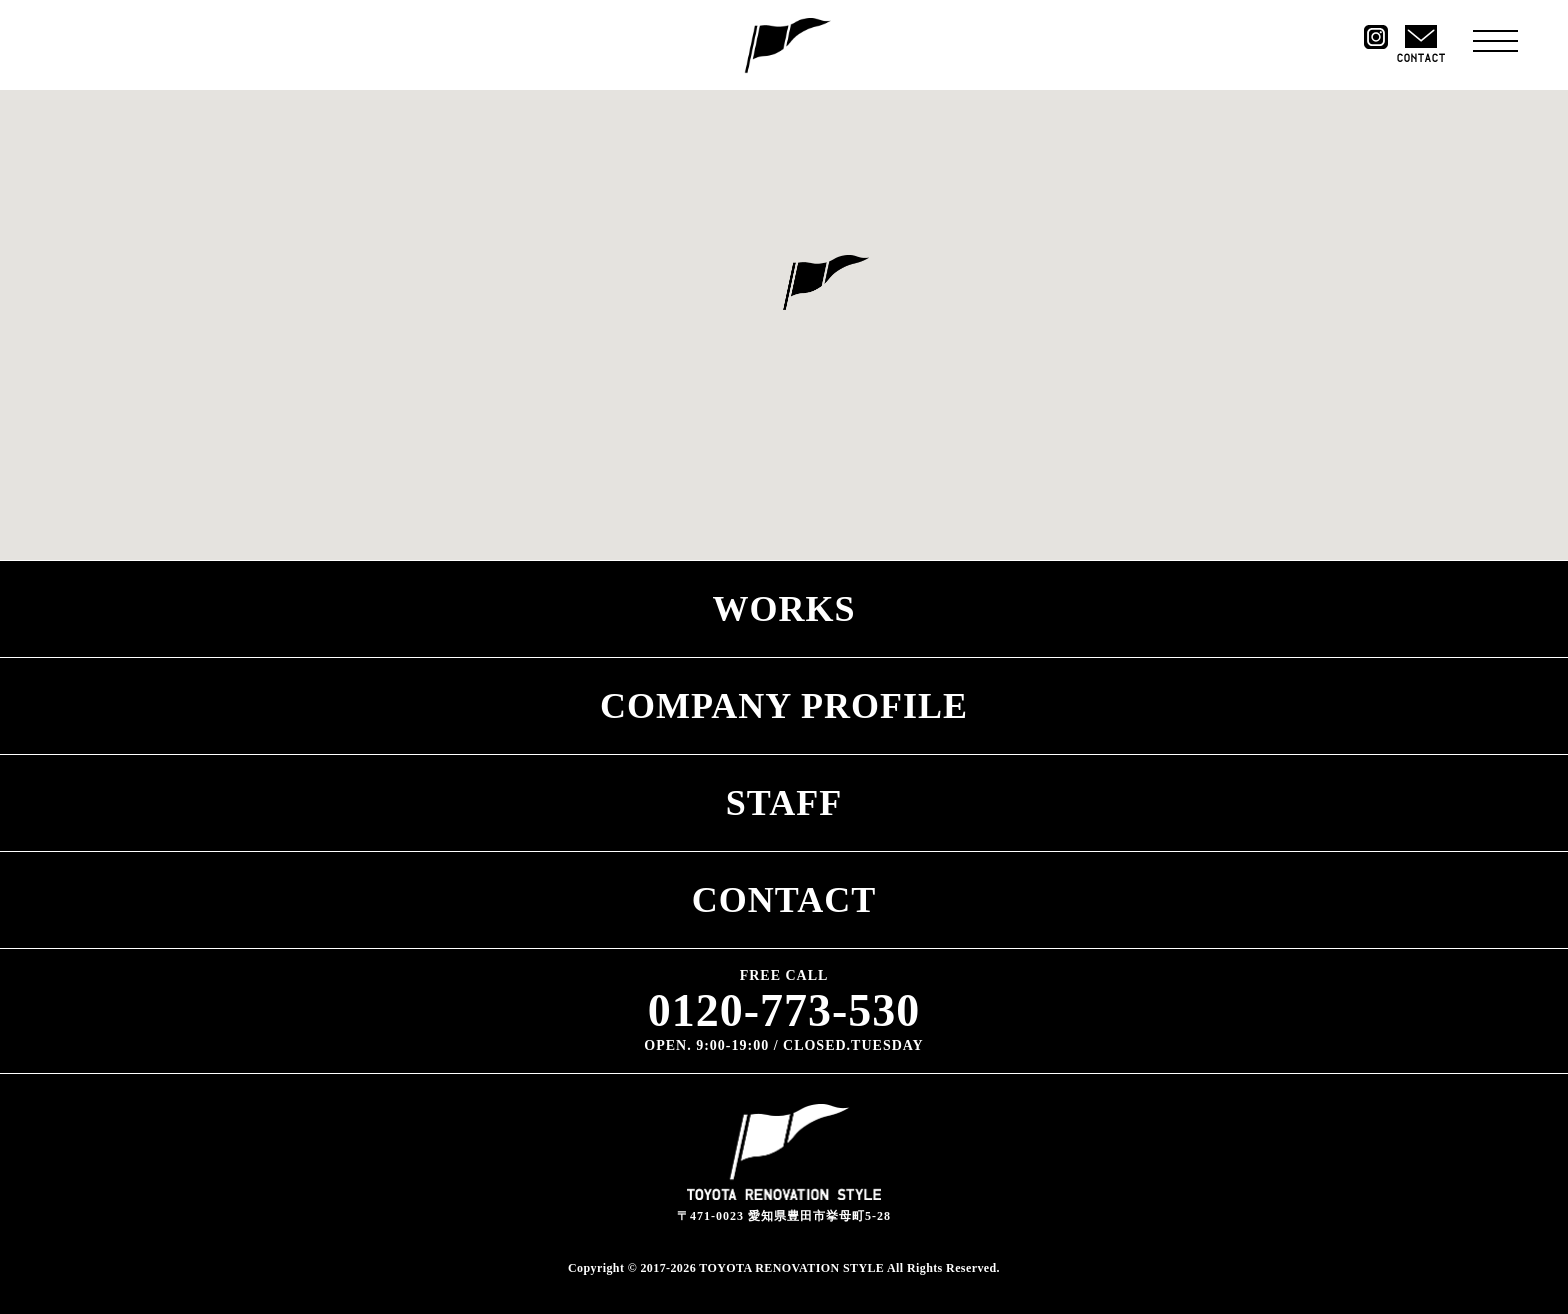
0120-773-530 (784, 1011)
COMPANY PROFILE (784, 706)
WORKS (783, 609)
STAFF (784, 803)
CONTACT (784, 900)
